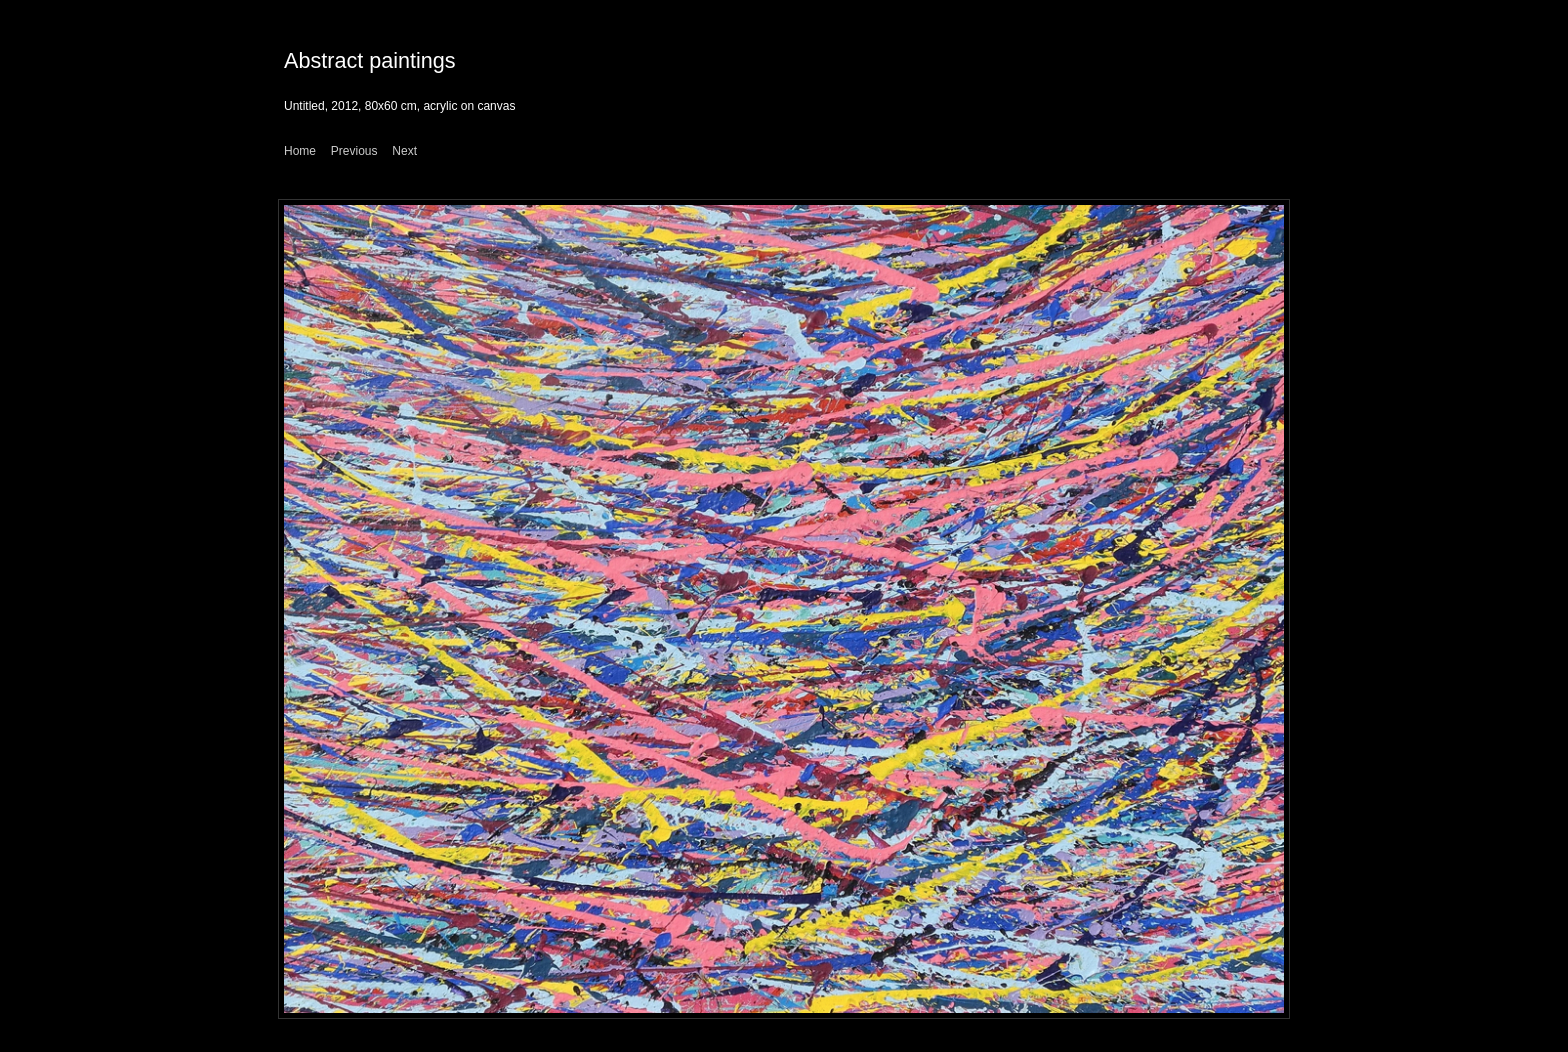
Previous (354, 151)
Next (404, 151)
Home (300, 151)
